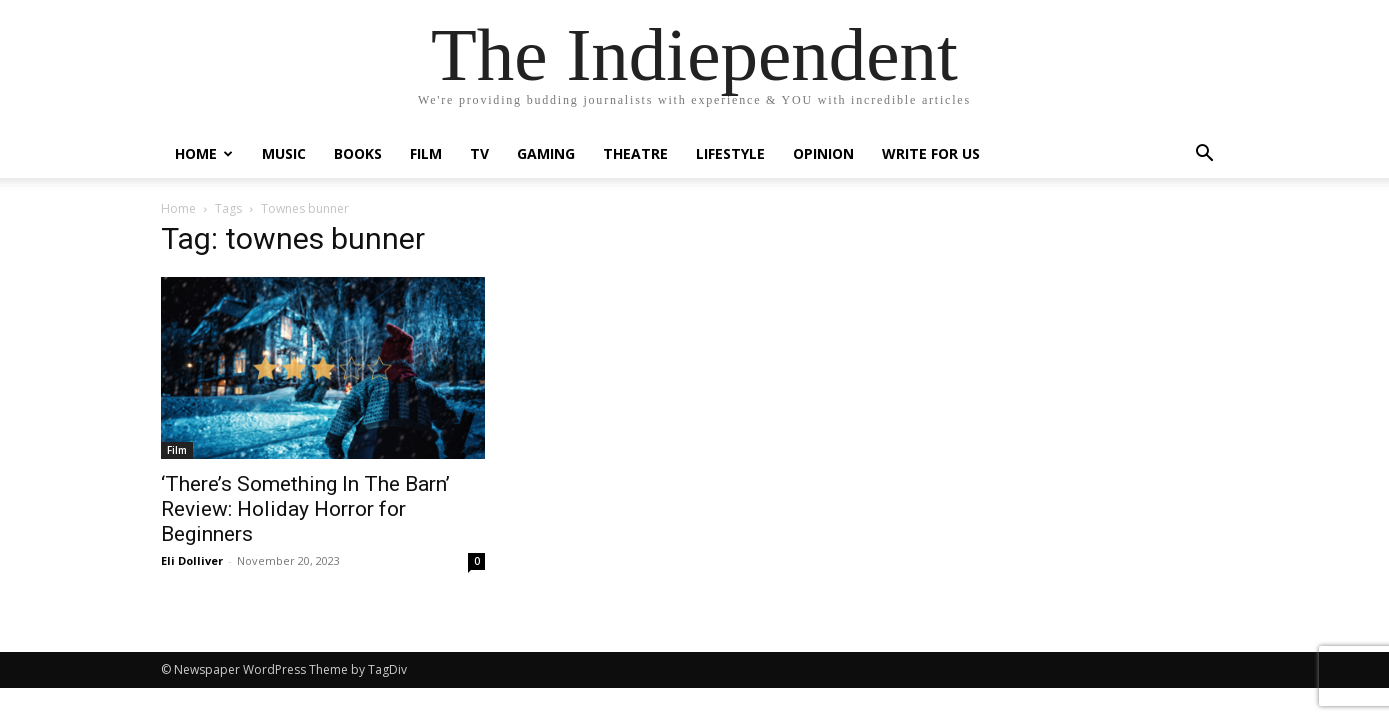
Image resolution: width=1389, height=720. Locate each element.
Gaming (546, 153)
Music (284, 153)
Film (426, 153)
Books (358, 153)
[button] (1205, 155)
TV (479, 153)
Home (204, 153)
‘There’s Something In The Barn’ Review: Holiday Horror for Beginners (305, 509)
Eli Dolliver (192, 560)
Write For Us (931, 153)
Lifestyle (730, 153)
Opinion (823, 153)
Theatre (635, 153)
